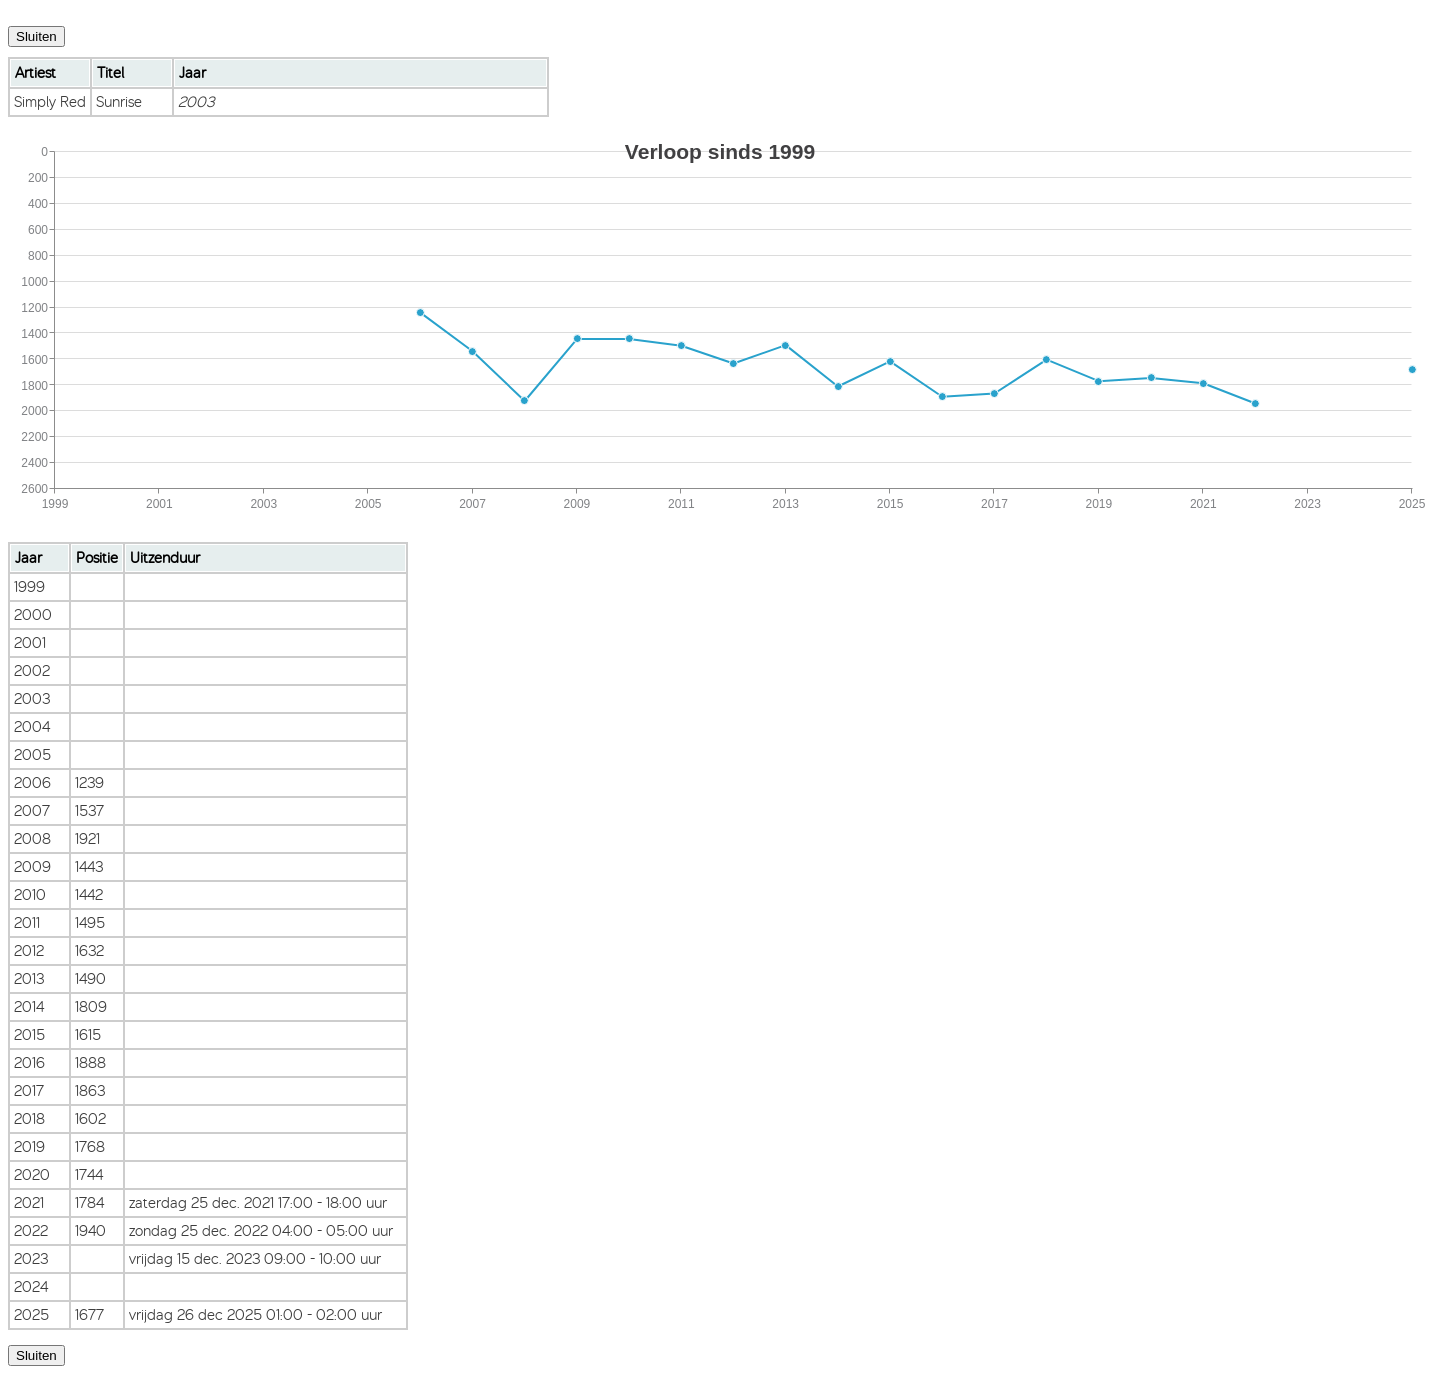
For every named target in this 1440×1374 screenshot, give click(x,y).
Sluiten (36, 36)
